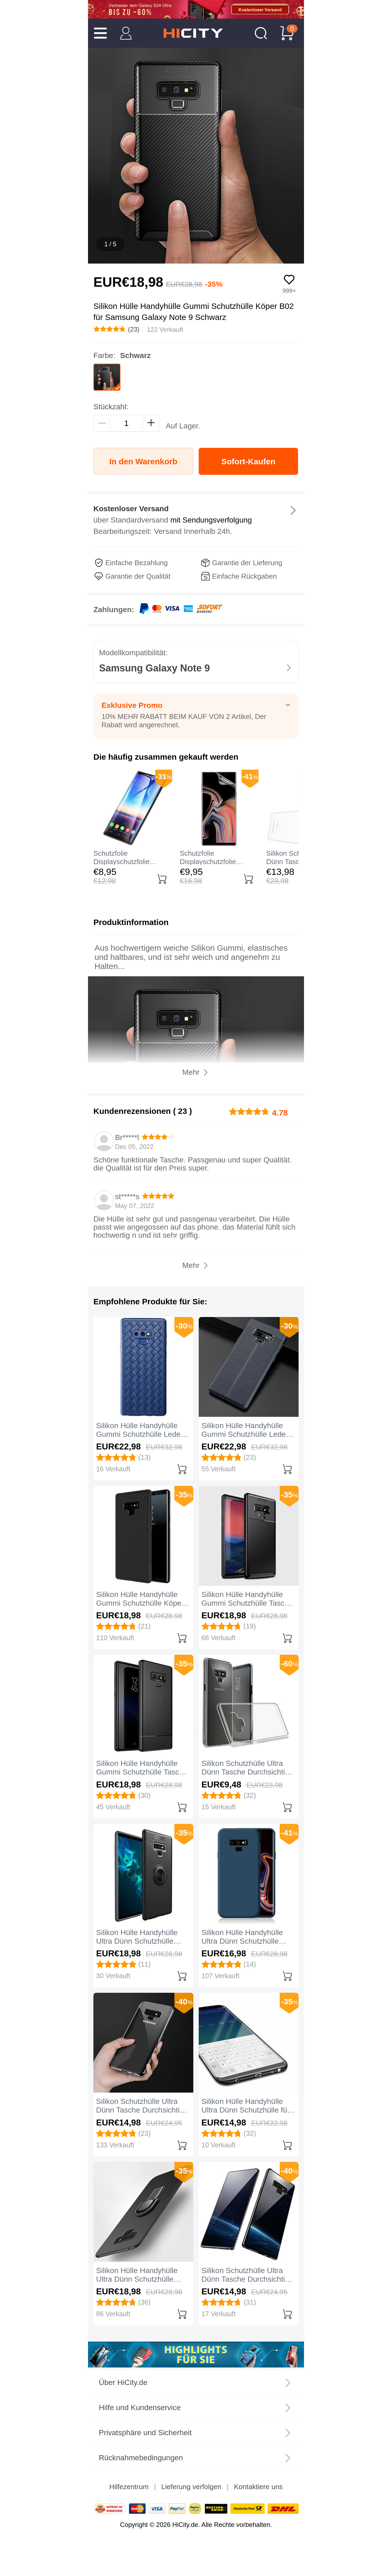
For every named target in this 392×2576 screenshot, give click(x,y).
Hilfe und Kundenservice (140, 2407)
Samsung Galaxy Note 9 (154, 668)
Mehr (191, 1265)
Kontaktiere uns (258, 2487)
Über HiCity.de (123, 2382)
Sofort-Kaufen (248, 461)
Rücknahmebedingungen (141, 2458)
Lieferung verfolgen (191, 2487)
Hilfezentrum (129, 2487)
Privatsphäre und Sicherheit (145, 2432)
